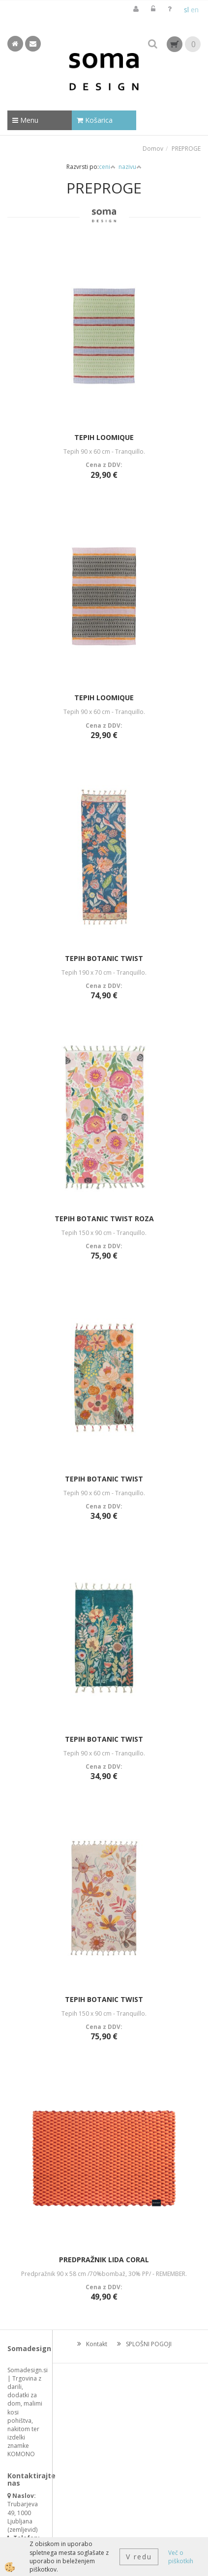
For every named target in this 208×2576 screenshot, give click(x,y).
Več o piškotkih (180, 2557)
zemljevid (22, 2529)
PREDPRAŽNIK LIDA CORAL (104, 2259)
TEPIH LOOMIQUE (104, 437)
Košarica (95, 120)
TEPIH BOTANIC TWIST (104, 958)
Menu (25, 120)
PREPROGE (186, 148)
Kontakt (96, 2344)
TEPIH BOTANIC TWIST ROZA (104, 1218)
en (195, 9)
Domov (153, 148)
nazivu (130, 167)
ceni (107, 167)
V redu (139, 2556)
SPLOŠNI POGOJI (149, 2344)
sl (186, 9)
